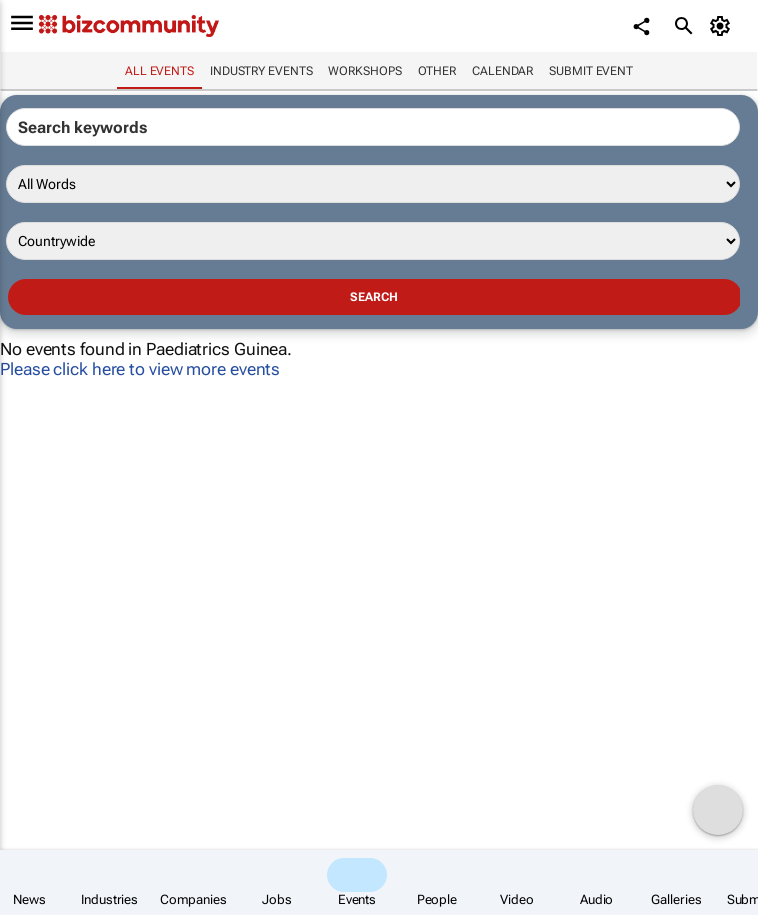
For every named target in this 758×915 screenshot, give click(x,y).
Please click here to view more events (140, 369)
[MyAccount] (723, 26)
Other (437, 71)
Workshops (364, 71)
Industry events (261, 71)
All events (159, 71)
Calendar (502, 71)
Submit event (591, 71)
